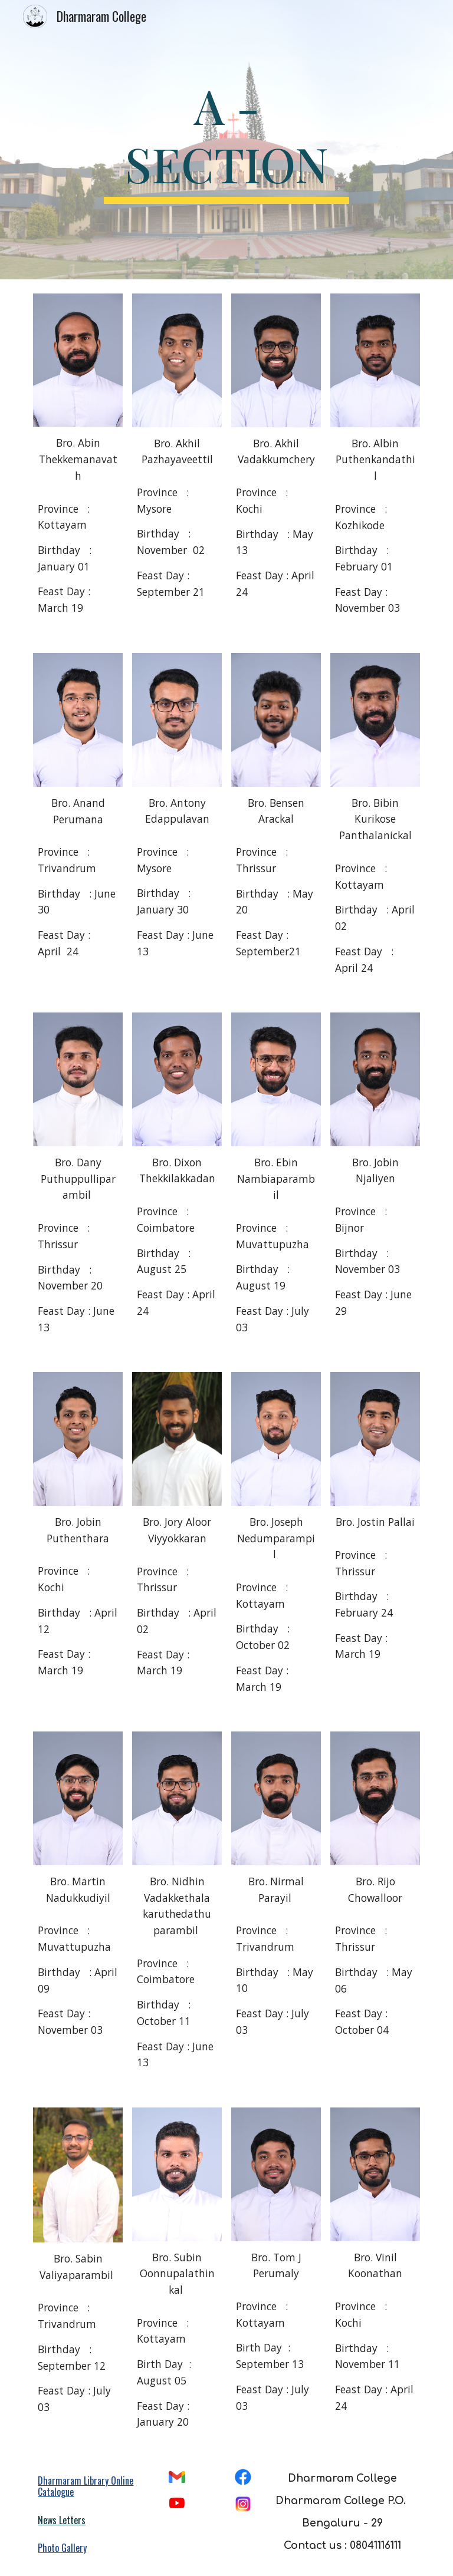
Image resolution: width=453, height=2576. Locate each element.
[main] (226, 140)
